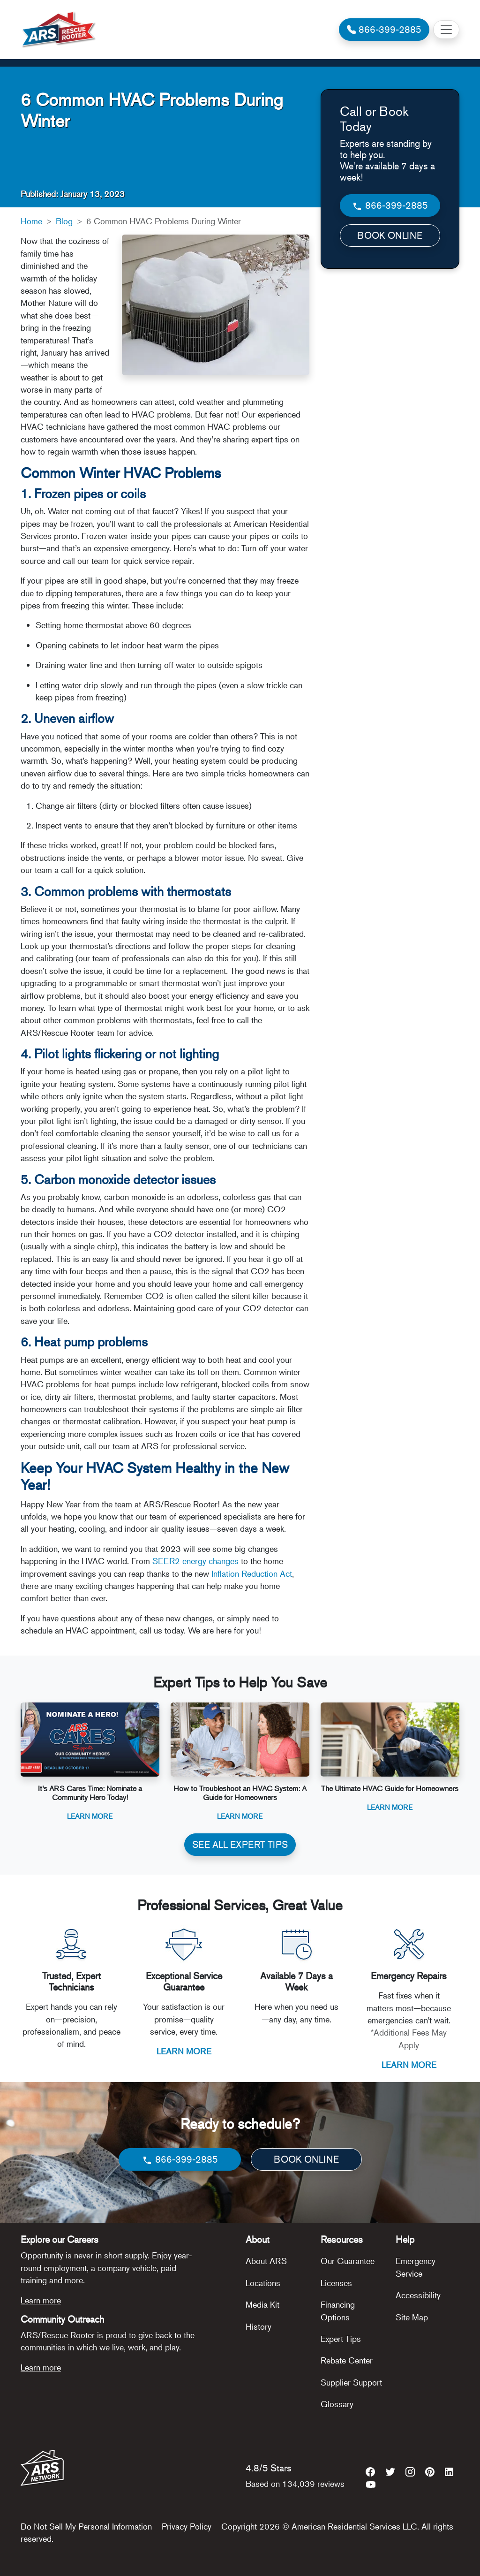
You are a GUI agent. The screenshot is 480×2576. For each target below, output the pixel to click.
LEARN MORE (184, 2051)
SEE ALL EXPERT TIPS (240, 1844)
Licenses (336, 2283)
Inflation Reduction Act (251, 1573)
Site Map (412, 2317)
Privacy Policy (186, 2526)
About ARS (266, 2261)
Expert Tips (341, 2338)
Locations (263, 2283)
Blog (64, 221)
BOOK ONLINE (389, 235)
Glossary (337, 2404)
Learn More (89, 1815)
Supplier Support (351, 2382)
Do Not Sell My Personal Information (86, 2526)
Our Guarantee (348, 2261)
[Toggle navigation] (446, 29)
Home (31, 221)
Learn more (41, 2300)
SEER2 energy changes (195, 1561)
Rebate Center (347, 2360)
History (258, 2326)
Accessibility (418, 2295)
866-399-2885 (390, 205)
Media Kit (262, 2304)
